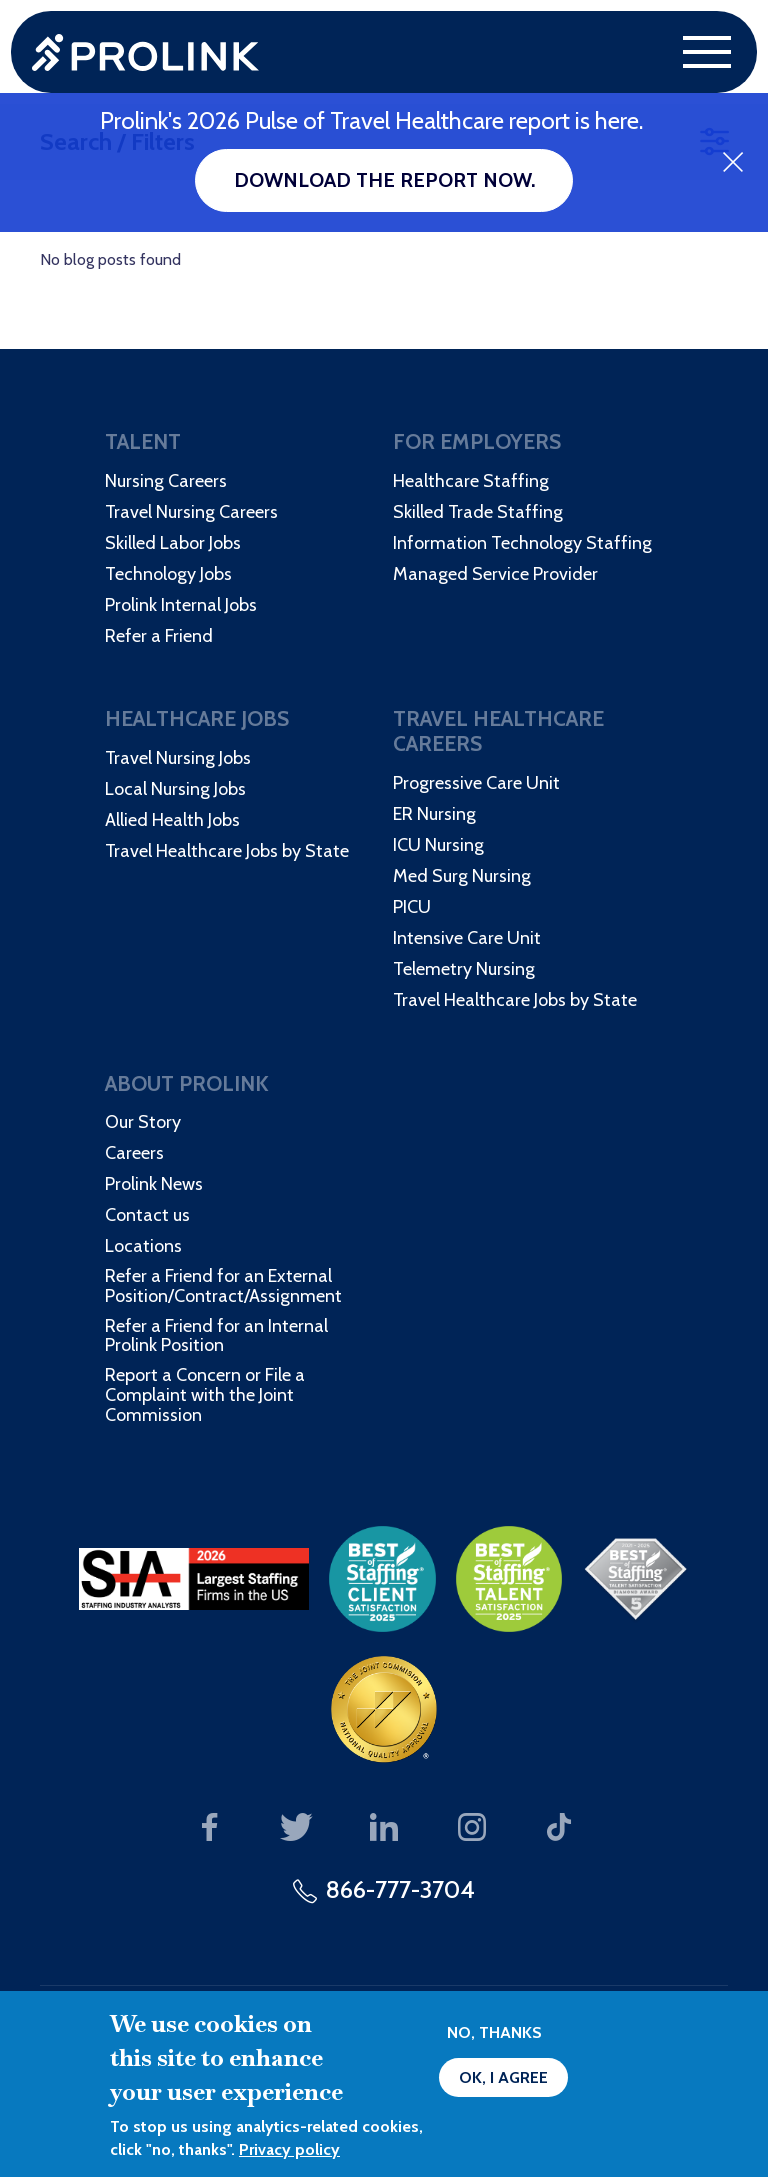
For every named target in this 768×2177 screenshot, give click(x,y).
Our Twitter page (296, 1828)
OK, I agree (503, 2077)
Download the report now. (384, 180)
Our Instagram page (471, 1828)
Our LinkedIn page (384, 1828)
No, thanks (494, 2032)
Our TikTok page (559, 1828)
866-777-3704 (400, 1889)
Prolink (145, 52)
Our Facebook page (209, 1828)
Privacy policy (289, 2149)
